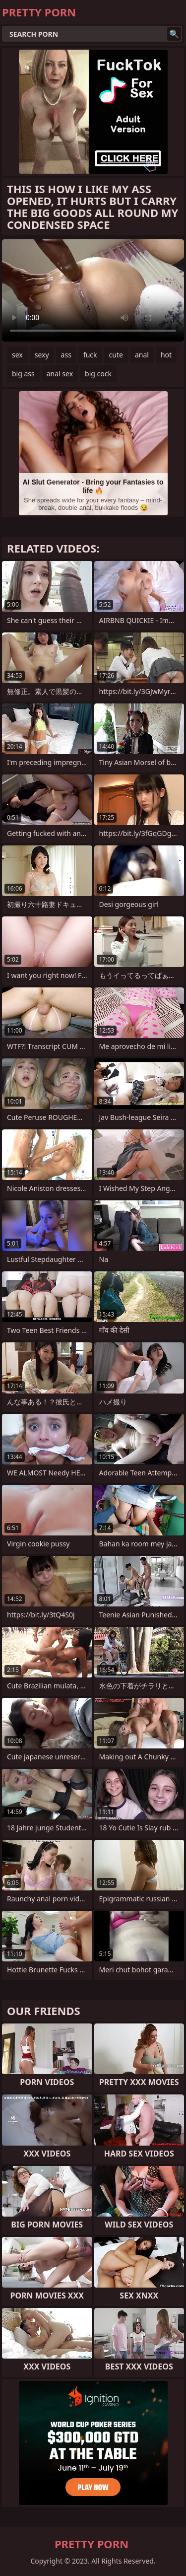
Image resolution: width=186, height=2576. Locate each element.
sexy (42, 354)
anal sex (60, 373)
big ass (23, 373)
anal (142, 354)
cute (116, 354)
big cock (98, 373)
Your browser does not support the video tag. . (93, 290)
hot (166, 354)
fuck (90, 354)
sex (17, 354)
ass (66, 354)
